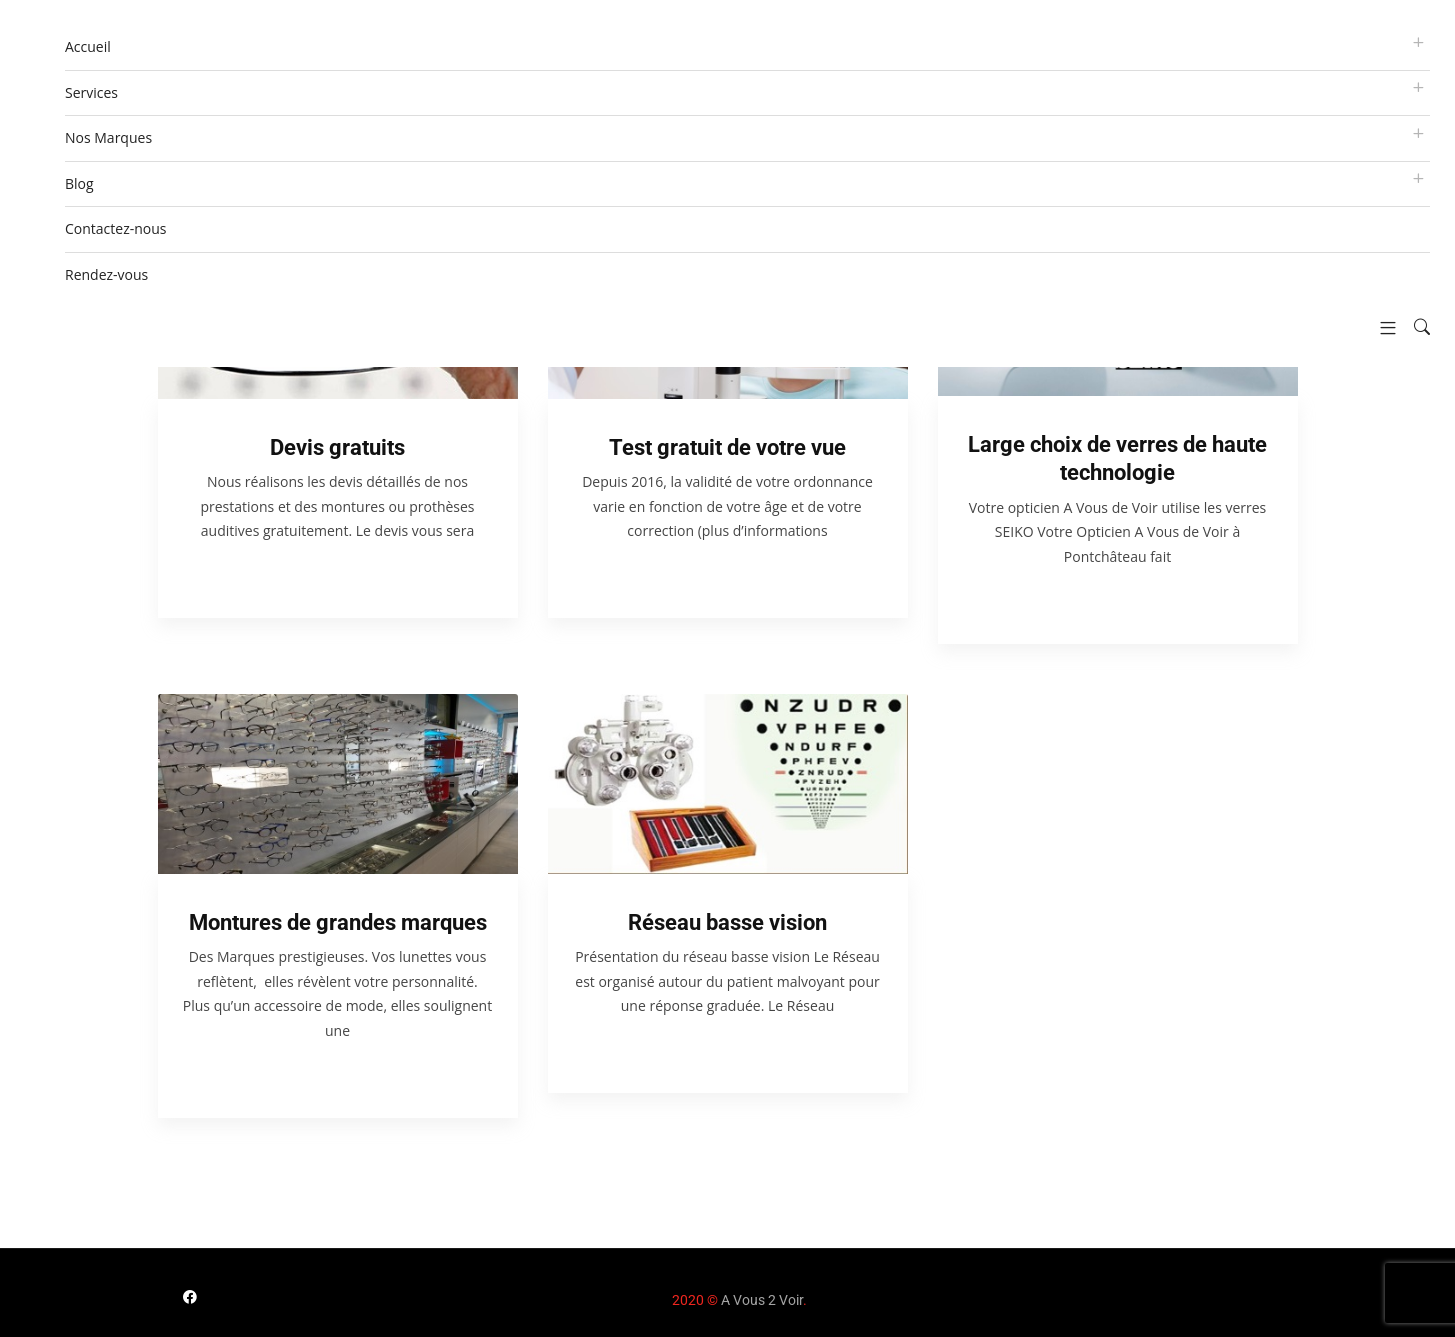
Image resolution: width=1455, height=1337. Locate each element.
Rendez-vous (106, 274)
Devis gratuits (337, 447)
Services (91, 92)
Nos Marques (108, 137)
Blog (79, 183)
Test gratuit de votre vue (727, 447)
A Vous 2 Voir (762, 1300)
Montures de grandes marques (338, 922)
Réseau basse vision (727, 922)
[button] (1380, 327)
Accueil (88, 46)
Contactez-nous (116, 228)
